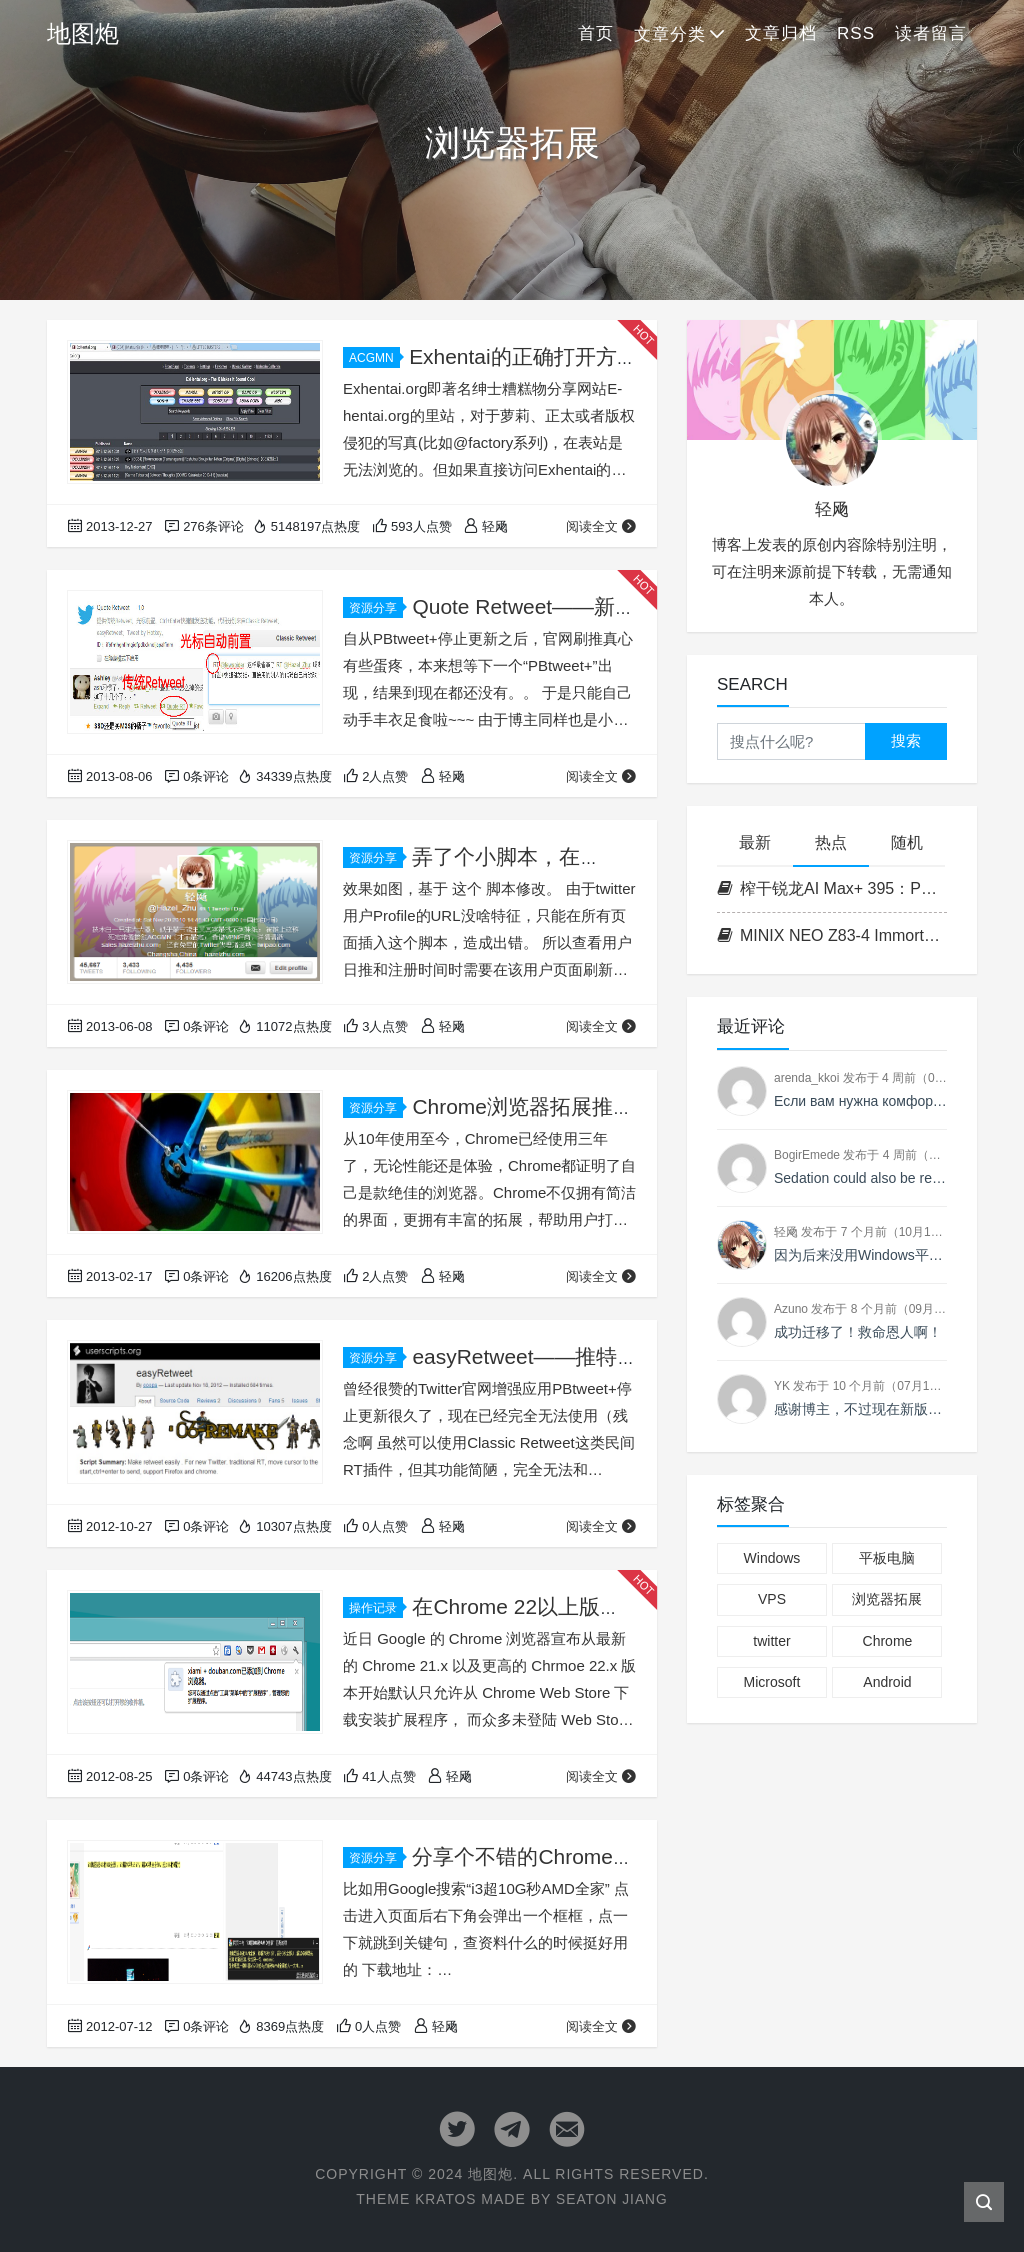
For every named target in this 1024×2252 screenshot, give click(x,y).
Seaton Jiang (612, 2199)
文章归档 (781, 33)
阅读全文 (601, 526)
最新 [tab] (755, 842)
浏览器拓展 (887, 1599)
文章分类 (670, 34)
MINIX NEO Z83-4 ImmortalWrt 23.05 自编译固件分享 (832, 935)
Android (887, 1682)
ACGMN (374, 358)
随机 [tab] (907, 842)
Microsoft (772, 1682)
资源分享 (376, 608)
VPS (772, 1599)
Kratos (445, 2199)
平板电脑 (887, 1558)
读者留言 (931, 33)
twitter (771, 1641)
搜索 (906, 740)
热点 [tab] (831, 842)
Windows (772, 1558)
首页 (596, 33)
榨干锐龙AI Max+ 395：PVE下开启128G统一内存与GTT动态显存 (832, 888)
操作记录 (376, 1608)
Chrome (888, 1641)
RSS (856, 33)
